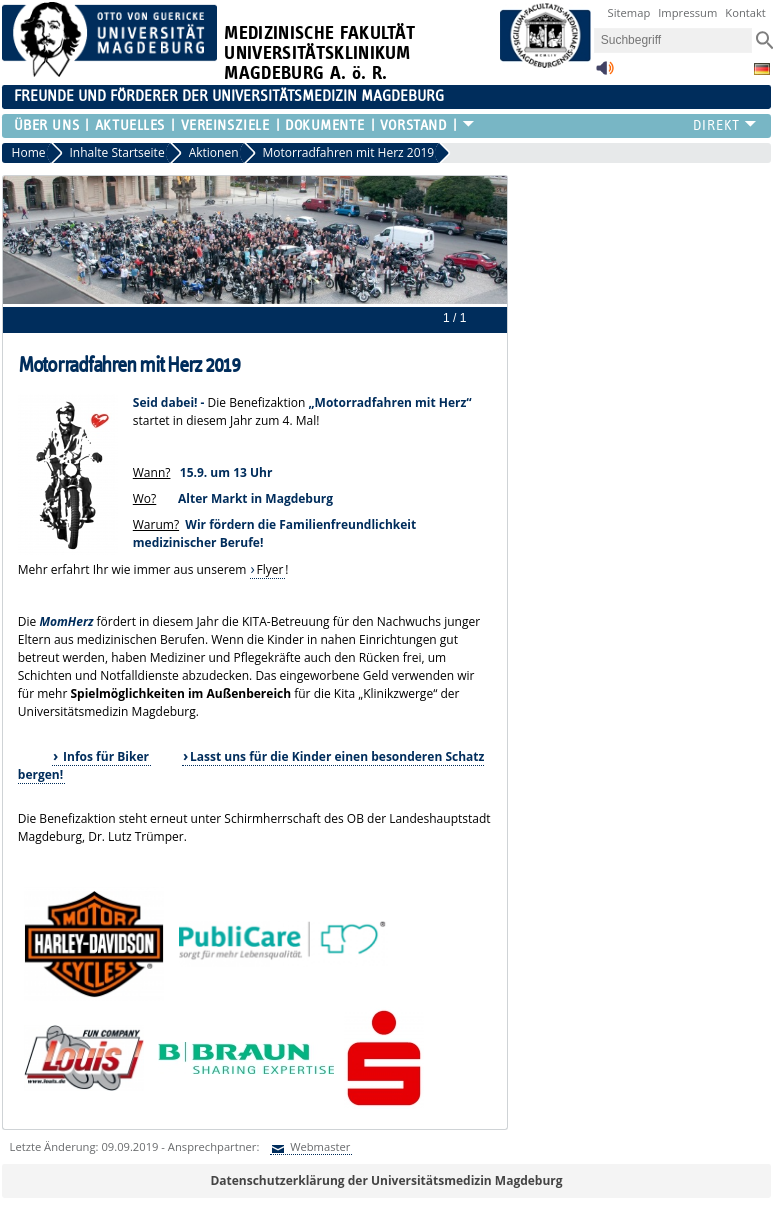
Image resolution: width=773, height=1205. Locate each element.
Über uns (46, 125)
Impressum (687, 12)
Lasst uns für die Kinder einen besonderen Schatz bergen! (251, 765)
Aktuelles (130, 125)
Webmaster (318, 1146)
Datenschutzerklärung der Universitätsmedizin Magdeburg (386, 1180)
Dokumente (324, 125)
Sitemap (629, 12)
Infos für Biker (104, 756)
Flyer (269, 569)
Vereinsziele (225, 125)
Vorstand (413, 125)
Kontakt (745, 12)
